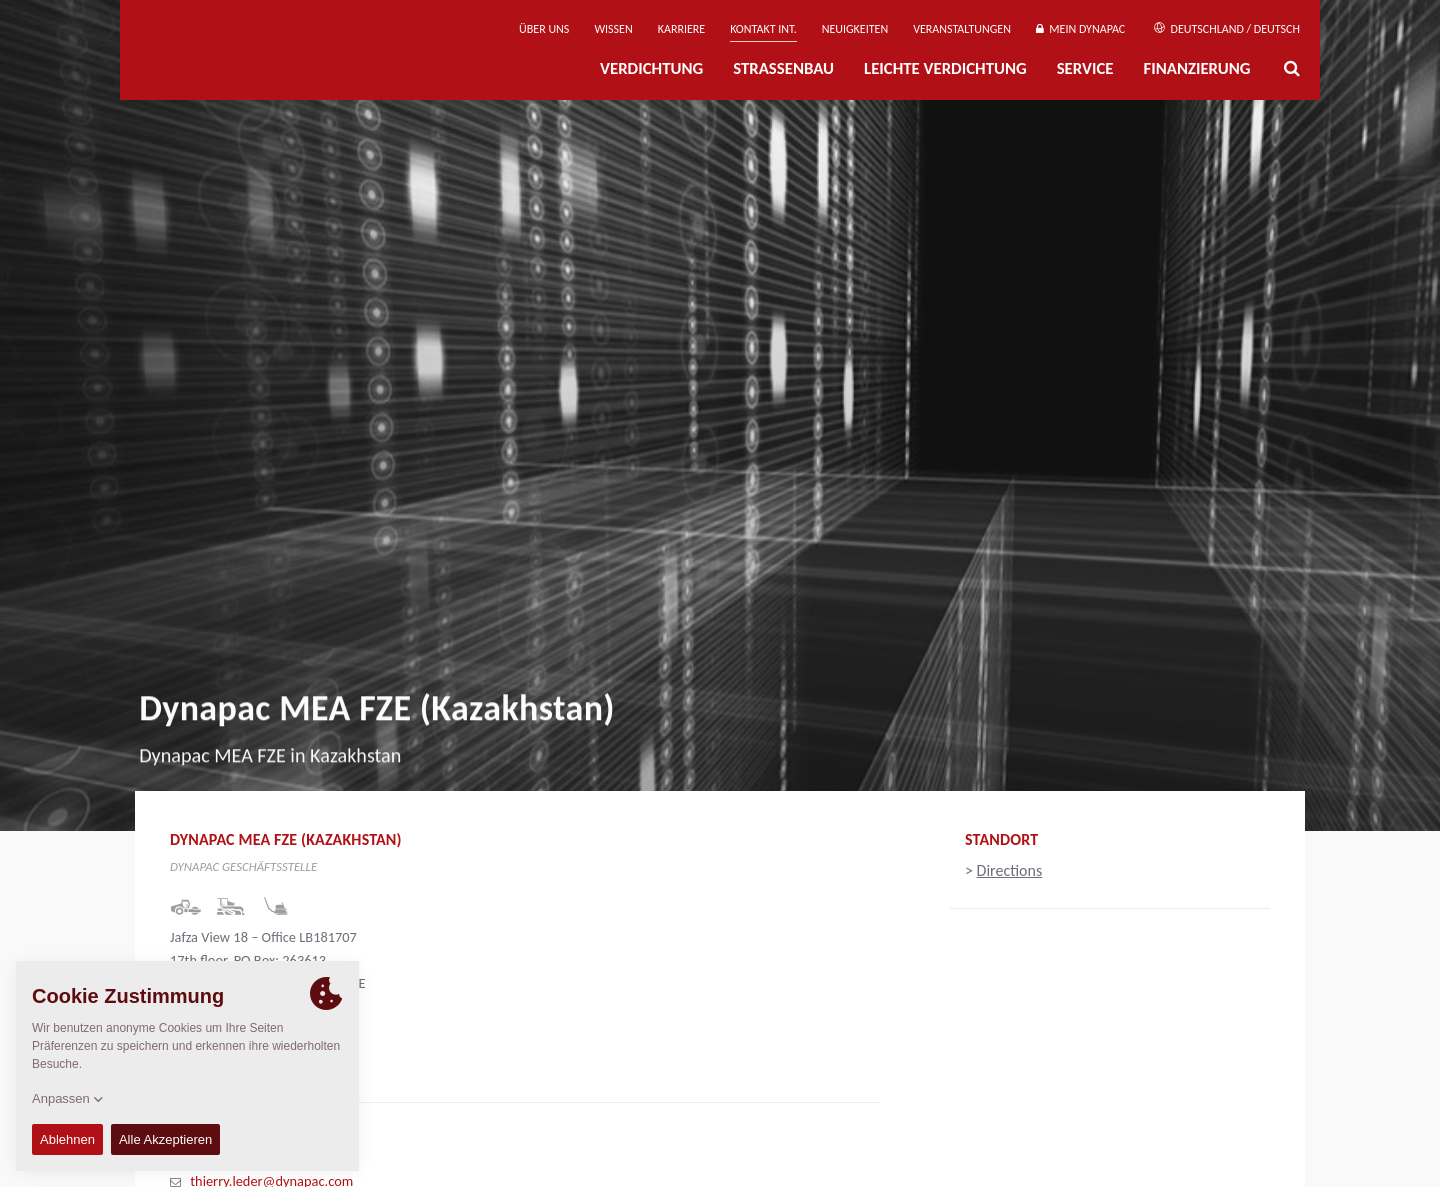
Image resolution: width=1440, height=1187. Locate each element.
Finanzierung (1196, 68)
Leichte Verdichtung (945, 68)
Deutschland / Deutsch (1227, 29)
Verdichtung (651, 68)
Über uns (544, 29)
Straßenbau (783, 68)
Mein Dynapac (1080, 29)
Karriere (681, 29)
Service (1085, 68)
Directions (1010, 870)
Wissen (613, 29)
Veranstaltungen (962, 29)
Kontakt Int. (763, 29)
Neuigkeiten (855, 29)
